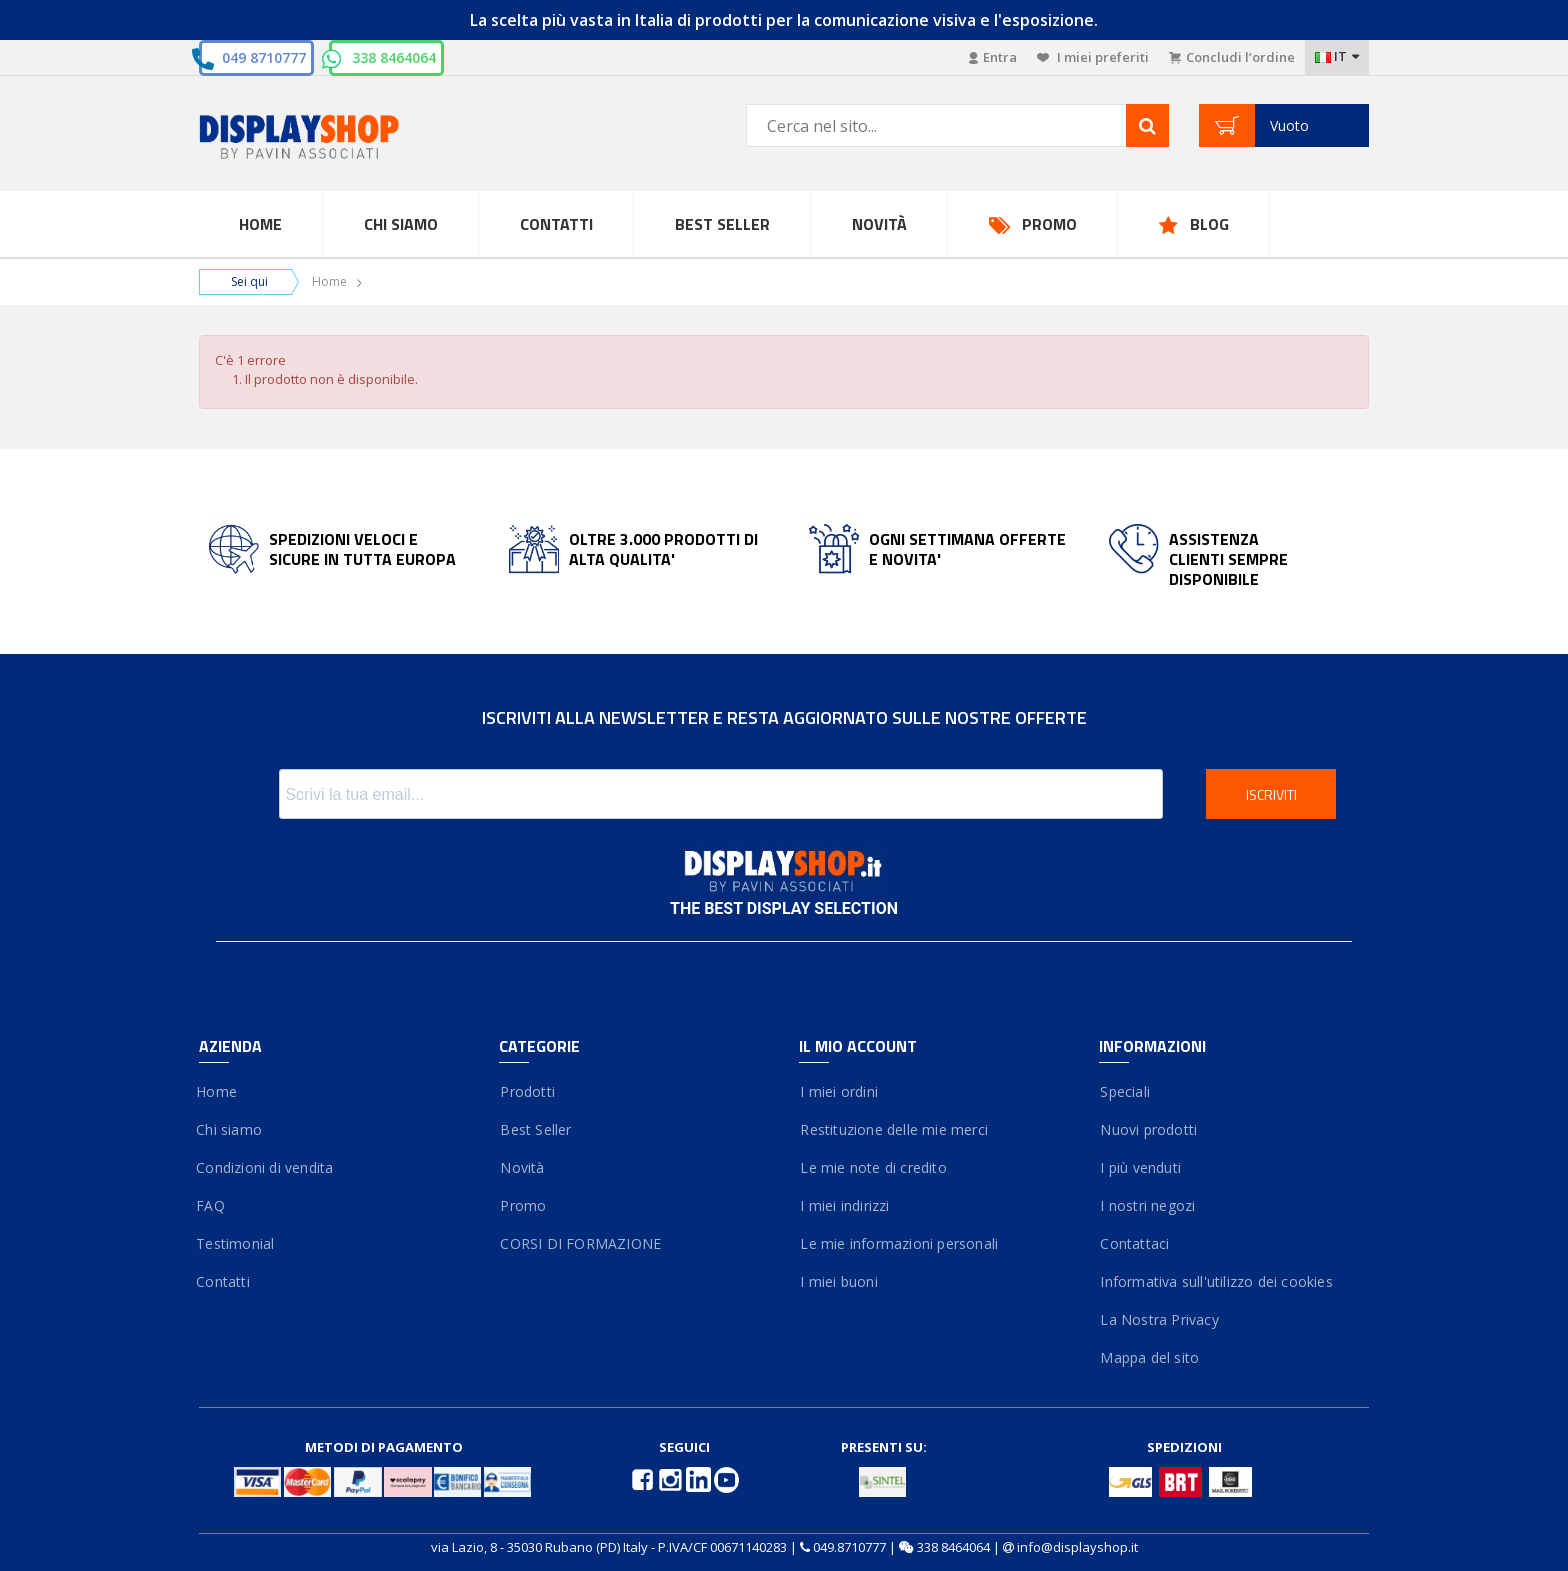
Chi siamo (230, 1129)
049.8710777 (849, 1547)
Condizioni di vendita (266, 1167)
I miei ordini (838, 1091)
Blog (1209, 224)
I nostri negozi (1147, 1205)
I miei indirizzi (844, 1205)
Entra (993, 57)
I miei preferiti (1093, 57)
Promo (1049, 224)
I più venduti (1140, 1167)
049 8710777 (264, 57)
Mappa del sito (1149, 1357)
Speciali (1124, 1091)
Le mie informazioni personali (898, 1243)
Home (260, 224)
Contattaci (1134, 1243)
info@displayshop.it (1077, 1547)
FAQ (212, 1205)
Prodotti (527, 1091)
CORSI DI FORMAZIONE (580, 1243)
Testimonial (236, 1243)
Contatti (556, 224)
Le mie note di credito (873, 1167)
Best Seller (722, 224)
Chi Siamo (401, 224)
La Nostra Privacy (1159, 1319)
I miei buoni (838, 1281)
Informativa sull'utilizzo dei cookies (1216, 1281)
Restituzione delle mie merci (893, 1129)
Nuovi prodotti (1148, 1129)
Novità (879, 224)
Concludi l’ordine (1232, 57)
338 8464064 (394, 57)
